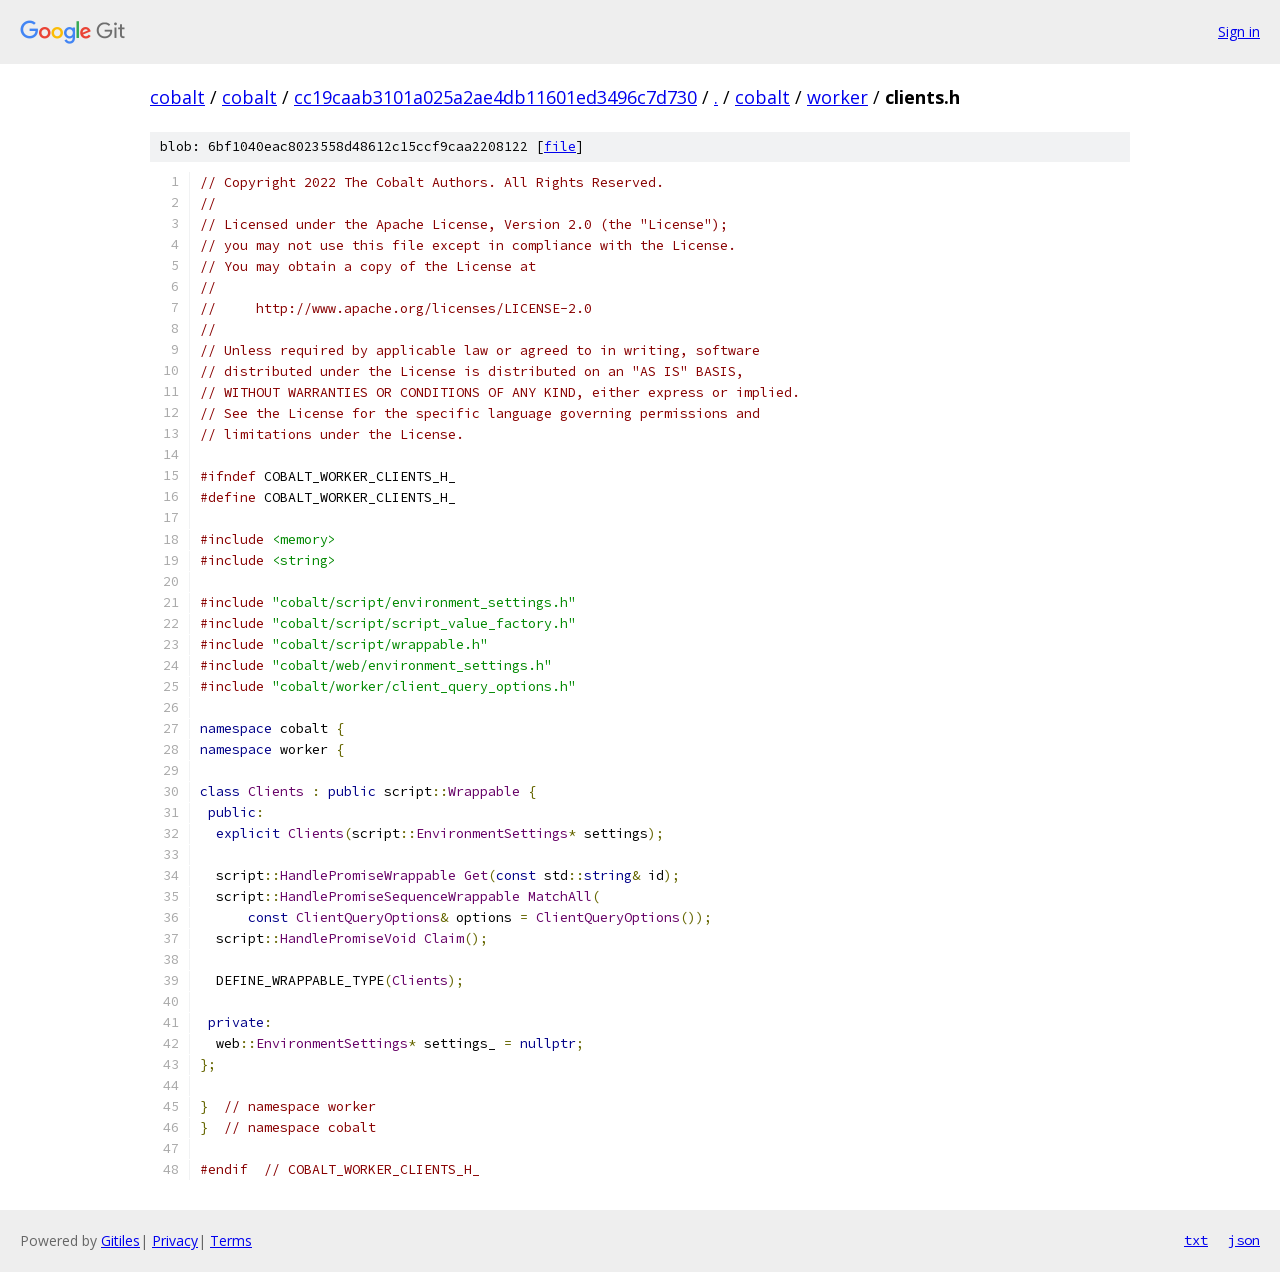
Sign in (1239, 31)
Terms (231, 1240)
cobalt (177, 97)
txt (1196, 1240)
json (1244, 1240)
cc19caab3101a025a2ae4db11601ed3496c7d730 (495, 97)
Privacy (175, 1240)
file (560, 146)
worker (837, 97)
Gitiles (120, 1240)
